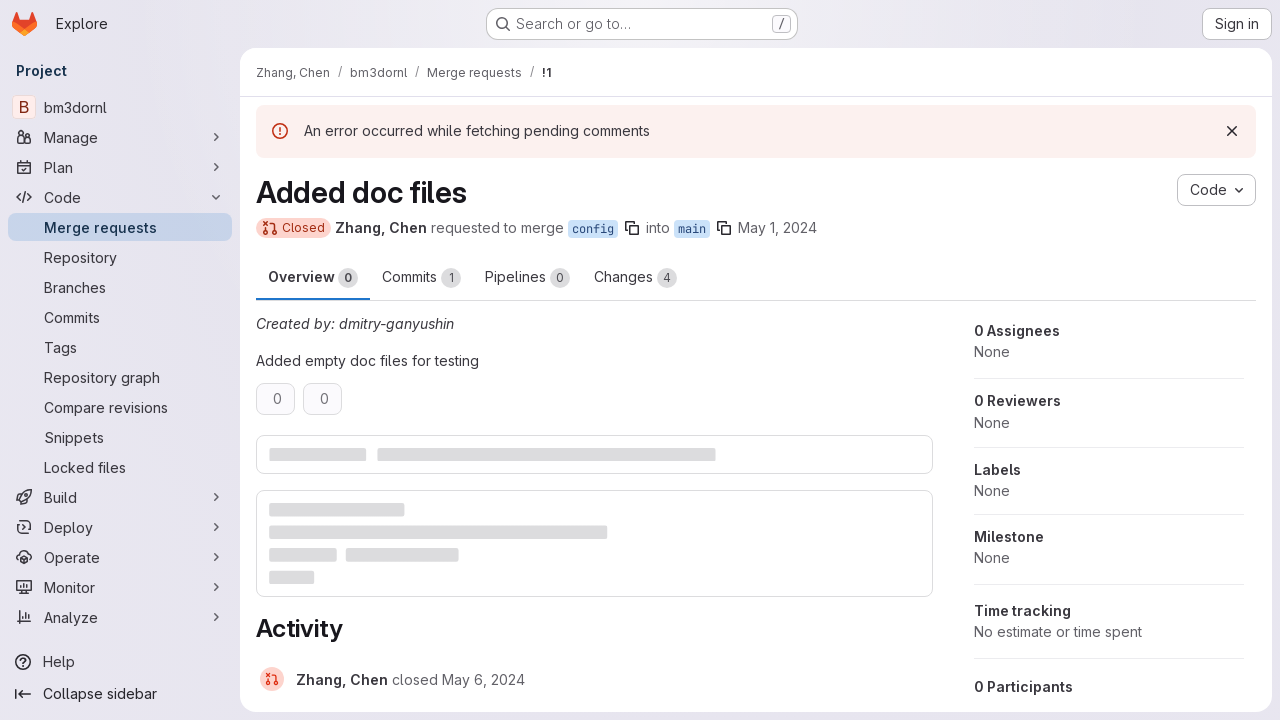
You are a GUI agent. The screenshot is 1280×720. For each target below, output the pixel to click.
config (593, 229)
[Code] (120, 197)
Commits (421, 278)
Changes (635, 278)
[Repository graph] (120, 377)
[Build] (120, 497)
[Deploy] (120, 527)
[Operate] (120, 557)
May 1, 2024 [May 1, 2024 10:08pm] (777, 227)
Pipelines (527, 278)
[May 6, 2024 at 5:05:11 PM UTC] (483, 679)
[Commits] (120, 317)
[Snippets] (120, 437)
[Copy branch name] (632, 228)
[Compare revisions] (120, 407)
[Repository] (120, 257)
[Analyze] (120, 617)
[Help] (120, 662)
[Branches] (120, 287)
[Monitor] (120, 587)
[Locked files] (120, 467)
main (692, 229)
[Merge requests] (120, 227)
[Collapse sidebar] (120, 694)
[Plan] (120, 167)
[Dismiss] (1232, 131)
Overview (313, 278)
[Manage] (120, 137)
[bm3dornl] (120, 107)
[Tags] (120, 347)
